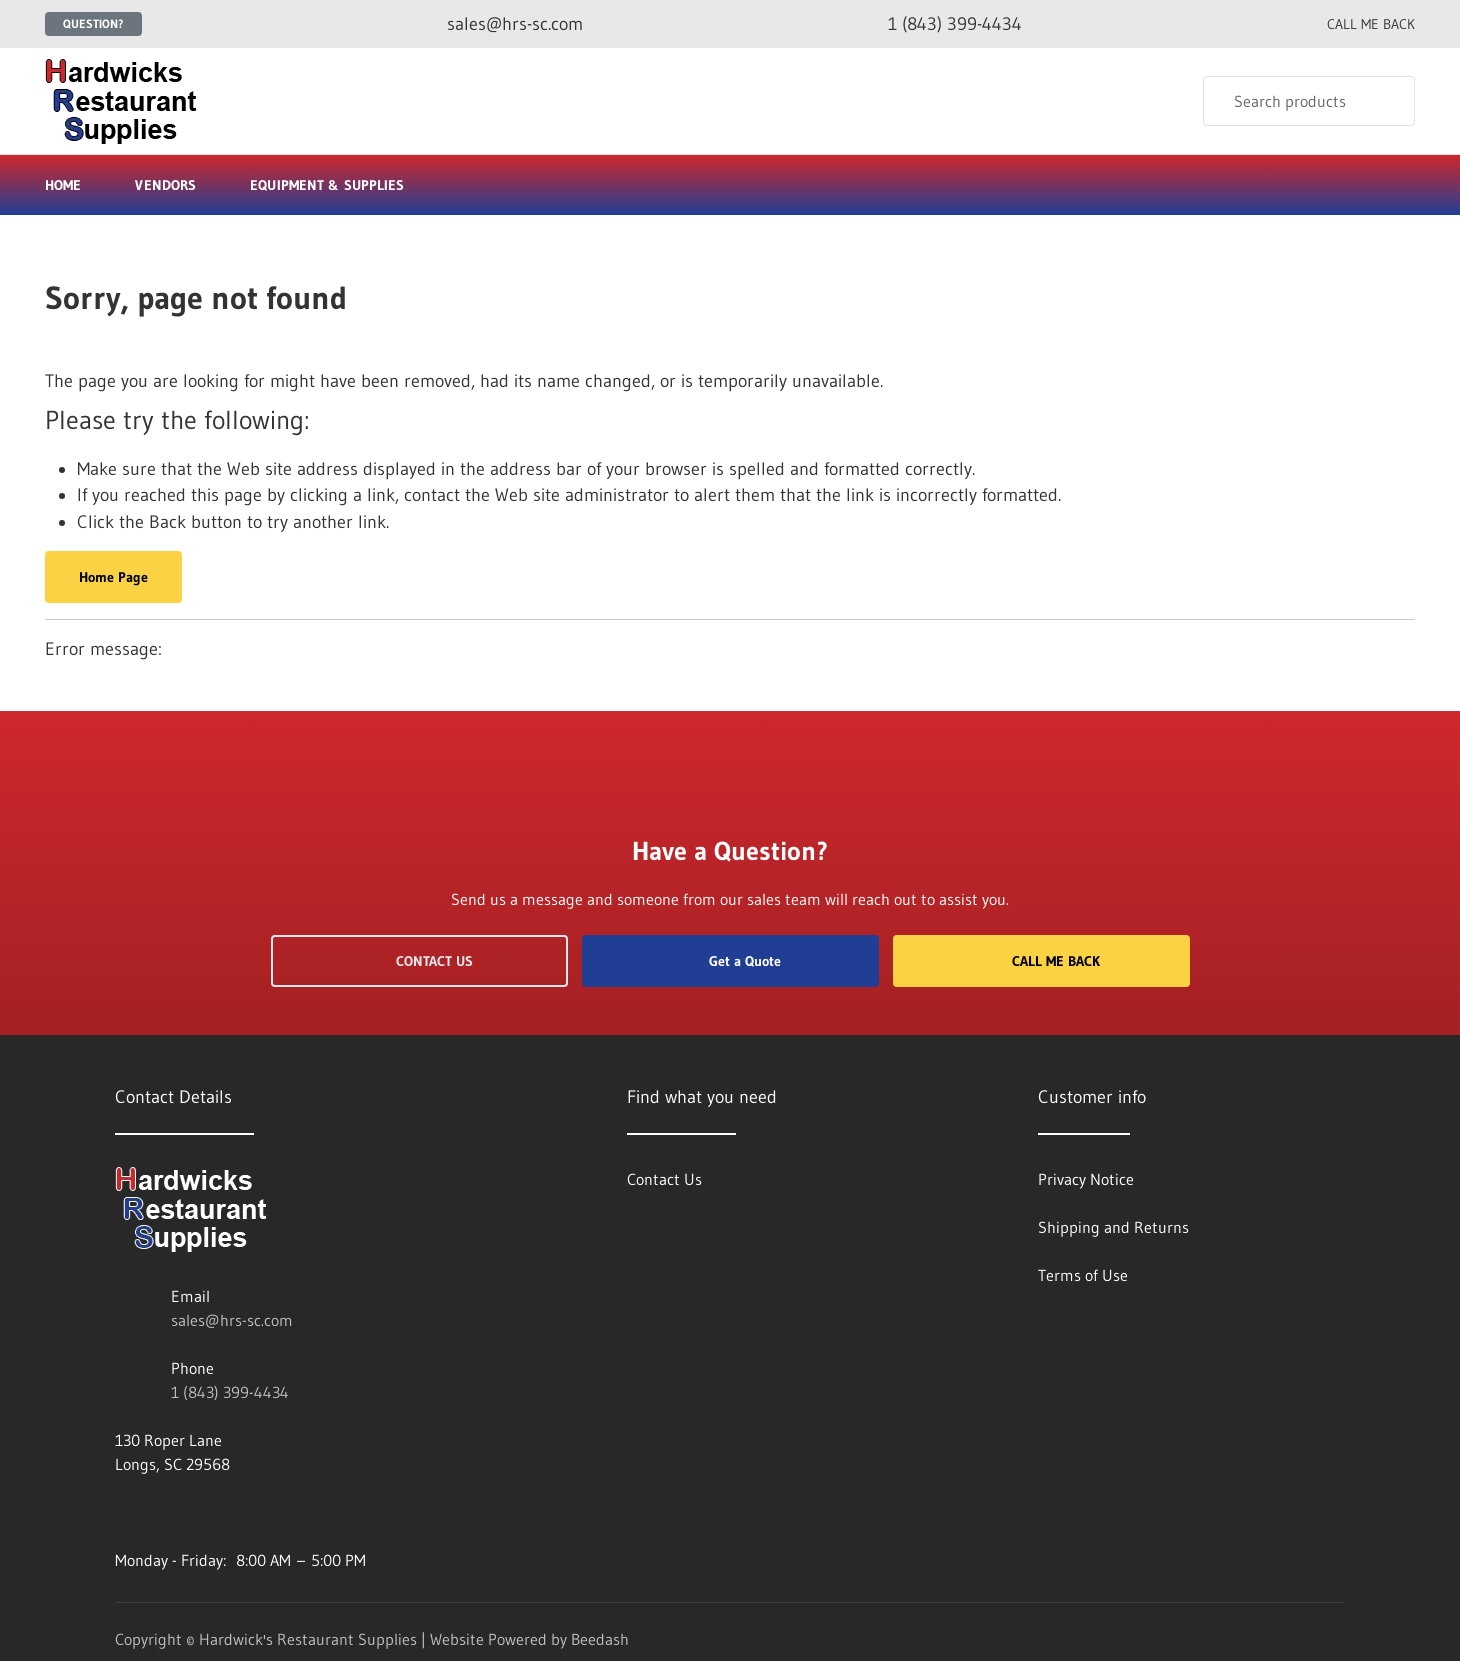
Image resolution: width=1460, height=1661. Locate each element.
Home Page (113, 577)
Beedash (600, 1639)
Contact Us (419, 961)
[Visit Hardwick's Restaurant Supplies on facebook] (124, 1512)
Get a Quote (730, 961)
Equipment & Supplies (335, 185)
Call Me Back (1041, 961)
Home (63, 185)
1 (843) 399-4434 (230, 1392)
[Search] (1309, 101)
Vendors (165, 185)
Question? (93, 23)
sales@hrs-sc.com (232, 1320)
